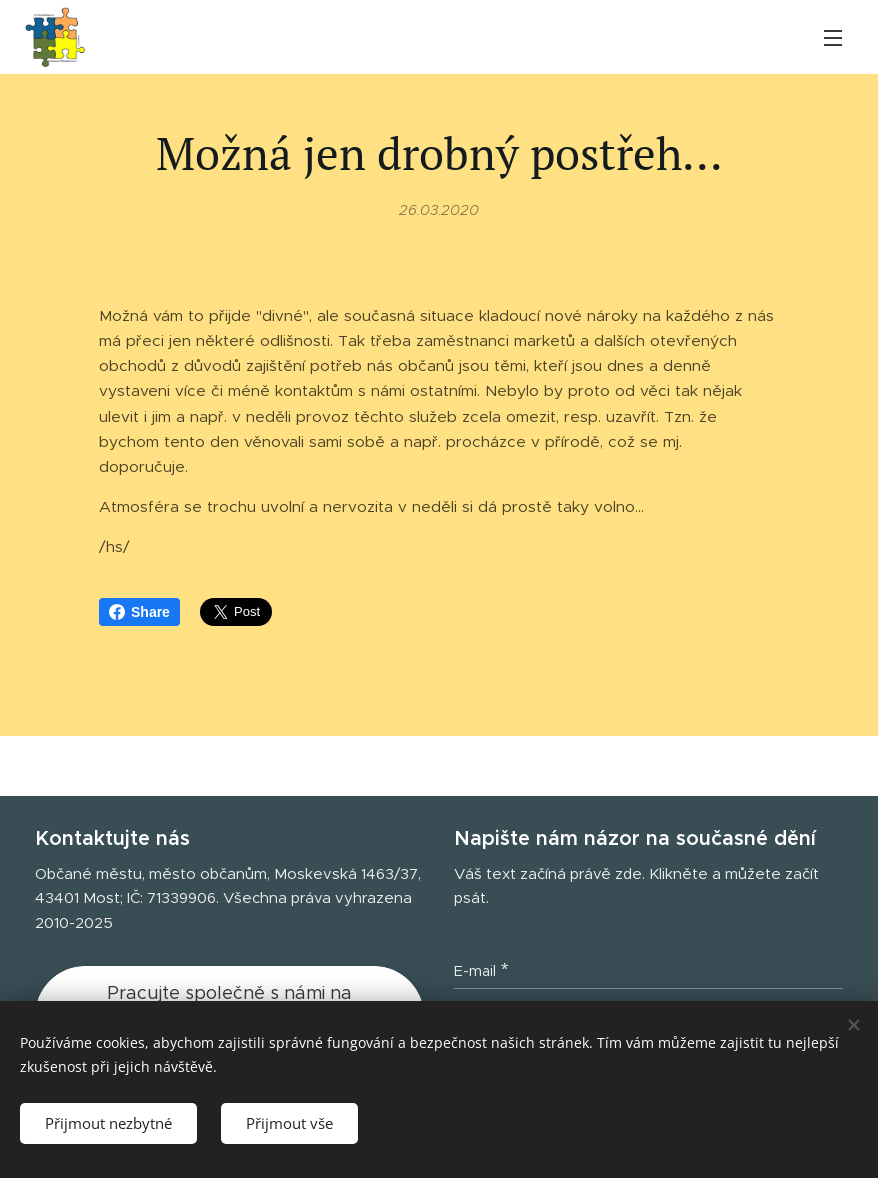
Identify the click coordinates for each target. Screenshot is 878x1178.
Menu (833, 38)
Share (139, 612)
